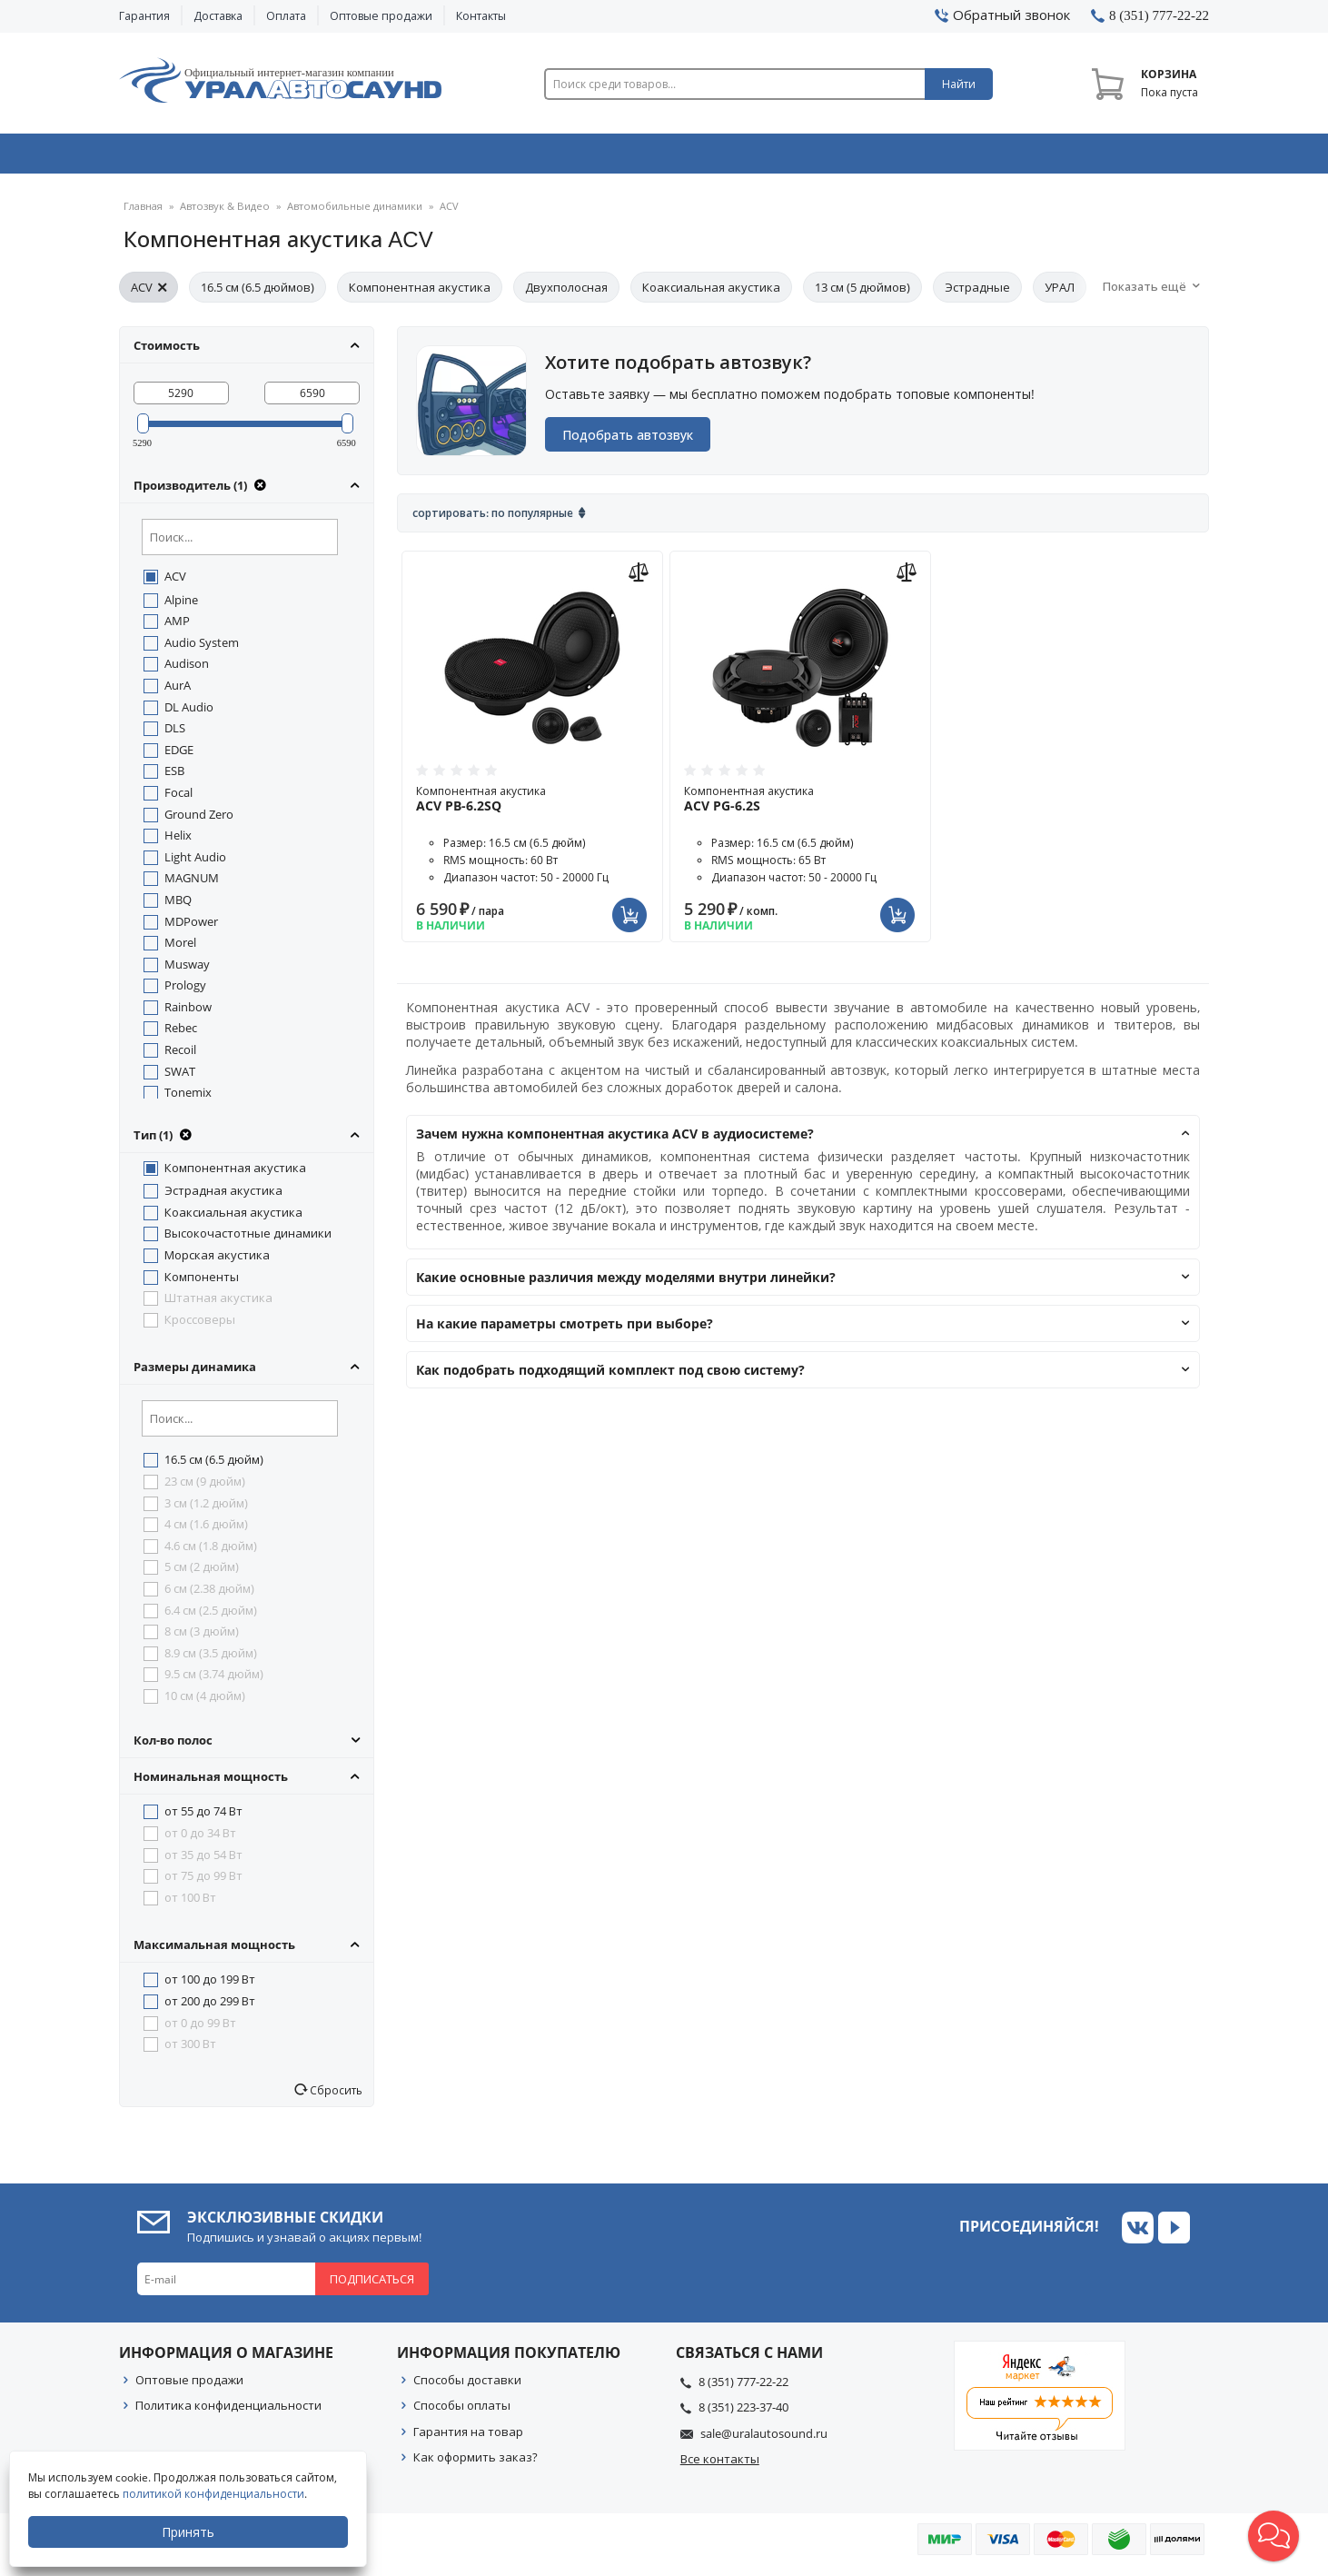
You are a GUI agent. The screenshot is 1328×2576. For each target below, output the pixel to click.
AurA (177, 692)
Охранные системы (447, 157)
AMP (177, 628)
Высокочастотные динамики (248, 1240)
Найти (959, 84)
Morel (180, 949)
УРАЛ (1060, 294)
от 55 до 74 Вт (203, 1818)
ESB (174, 778)
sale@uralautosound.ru (764, 2440)
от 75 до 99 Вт (203, 1883)
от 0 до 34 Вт (200, 1840)
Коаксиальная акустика (711, 294)
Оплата (286, 16)
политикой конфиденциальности (213, 2493)
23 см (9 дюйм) (204, 1488)
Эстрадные (977, 294)
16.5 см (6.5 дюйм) (213, 1466)
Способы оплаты (461, 2412)
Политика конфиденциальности (228, 2412)
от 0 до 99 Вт (200, 2030)
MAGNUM (191, 885)
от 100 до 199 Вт (209, 1986)
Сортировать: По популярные (492, 520)
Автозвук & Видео (225, 157)
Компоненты (201, 1284)
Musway (187, 971)
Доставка (218, 16)
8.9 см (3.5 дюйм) (210, 1660)
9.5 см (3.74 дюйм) (213, 1681)
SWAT (179, 1078)
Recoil (180, 1057)
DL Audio (188, 714)
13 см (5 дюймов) (862, 294)
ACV (148, 294)
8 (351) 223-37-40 (743, 2414)
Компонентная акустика (420, 294)
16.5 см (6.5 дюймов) (257, 294)
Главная (143, 213)
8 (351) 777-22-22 (743, 2389)
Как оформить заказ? (475, 2464)
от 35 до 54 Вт (203, 1862)
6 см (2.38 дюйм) (209, 1595)
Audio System (201, 650)
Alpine (181, 607)
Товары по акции (1106, 157)
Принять (188, 2532)
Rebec (180, 1035)
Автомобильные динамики (351, 213)
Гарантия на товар (468, 2439)
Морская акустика (217, 1262)
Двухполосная (566, 294)
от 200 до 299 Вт (209, 2008)
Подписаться (372, 2286)
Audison (186, 670)
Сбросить (334, 2097)
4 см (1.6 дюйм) (206, 1531)
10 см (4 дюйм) (204, 1703)
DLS (174, 735)
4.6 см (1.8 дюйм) (210, 1553)
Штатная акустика (218, 1305)
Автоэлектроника (669, 157)
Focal (178, 799)
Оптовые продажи (381, 16)
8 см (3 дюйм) (201, 1638)
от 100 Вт (190, 1904)
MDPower (191, 928)
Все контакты (719, 2466)
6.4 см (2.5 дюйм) (210, 1617)
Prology (185, 992)
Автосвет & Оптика (890, 157)
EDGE (178, 757)
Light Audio (195, 864)
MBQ (178, 907)
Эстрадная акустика (223, 1197)
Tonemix (188, 1099)
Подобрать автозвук (628, 442)
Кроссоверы (199, 1326)
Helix (178, 842)
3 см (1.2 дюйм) (206, 1510)
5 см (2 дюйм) (201, 1574)
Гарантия (144, 16)
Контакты (481, 16)
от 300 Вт (190, 2051)
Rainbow (188, 1014)
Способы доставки (467, 2387)
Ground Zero (198, 821)
